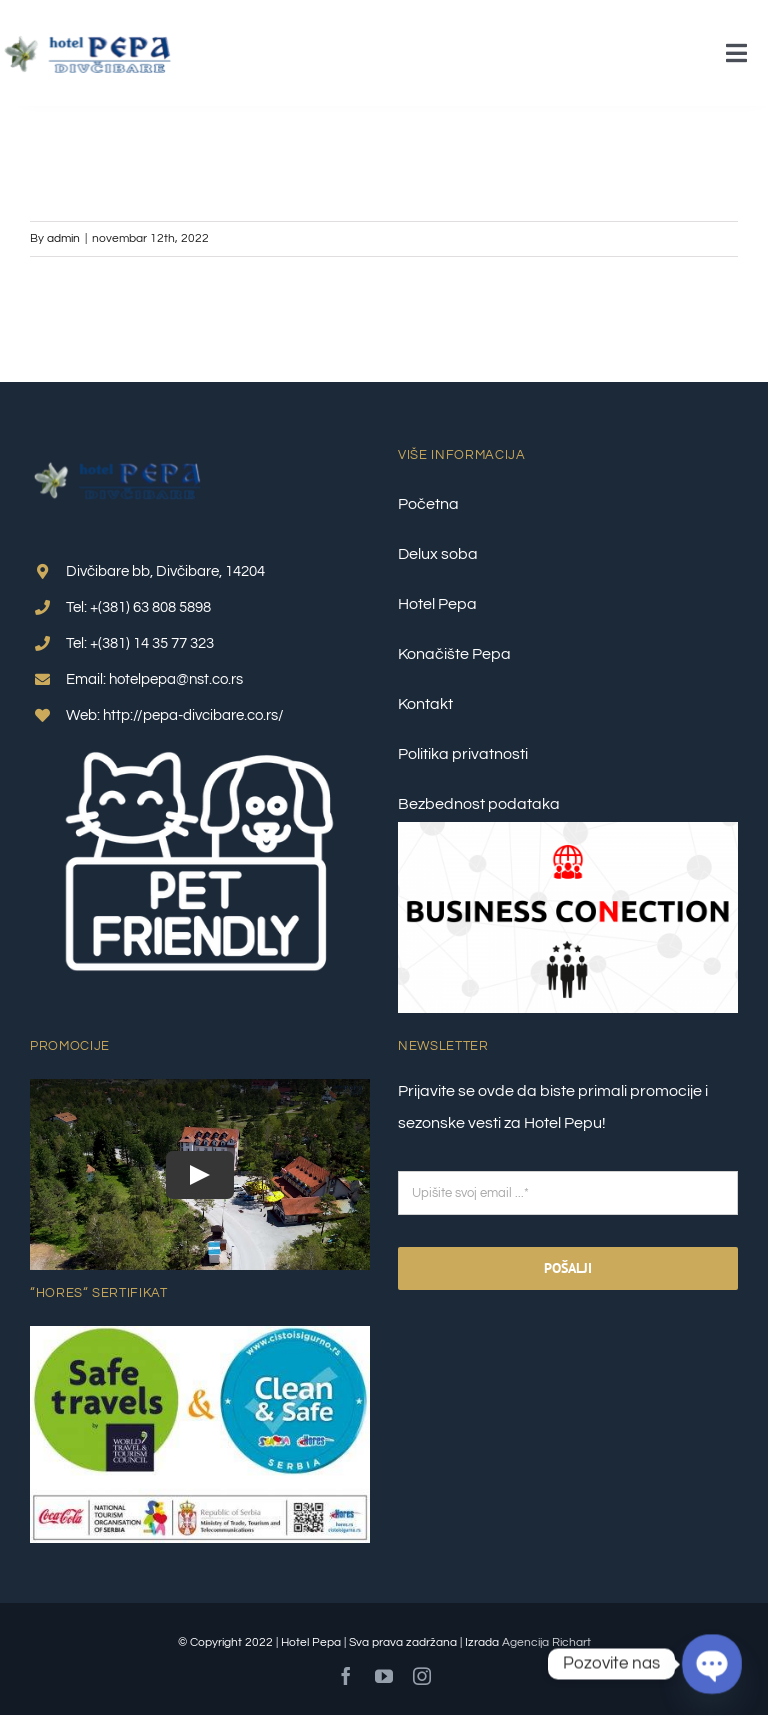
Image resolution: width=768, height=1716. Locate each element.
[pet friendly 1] (200, 742)
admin (63, 238)
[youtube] (384, 1676)
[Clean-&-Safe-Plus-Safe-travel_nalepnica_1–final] (200, 1334)
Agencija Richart (546, 1642)
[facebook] (346, 1676)
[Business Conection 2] (568, 830)
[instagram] (422, 1676)
